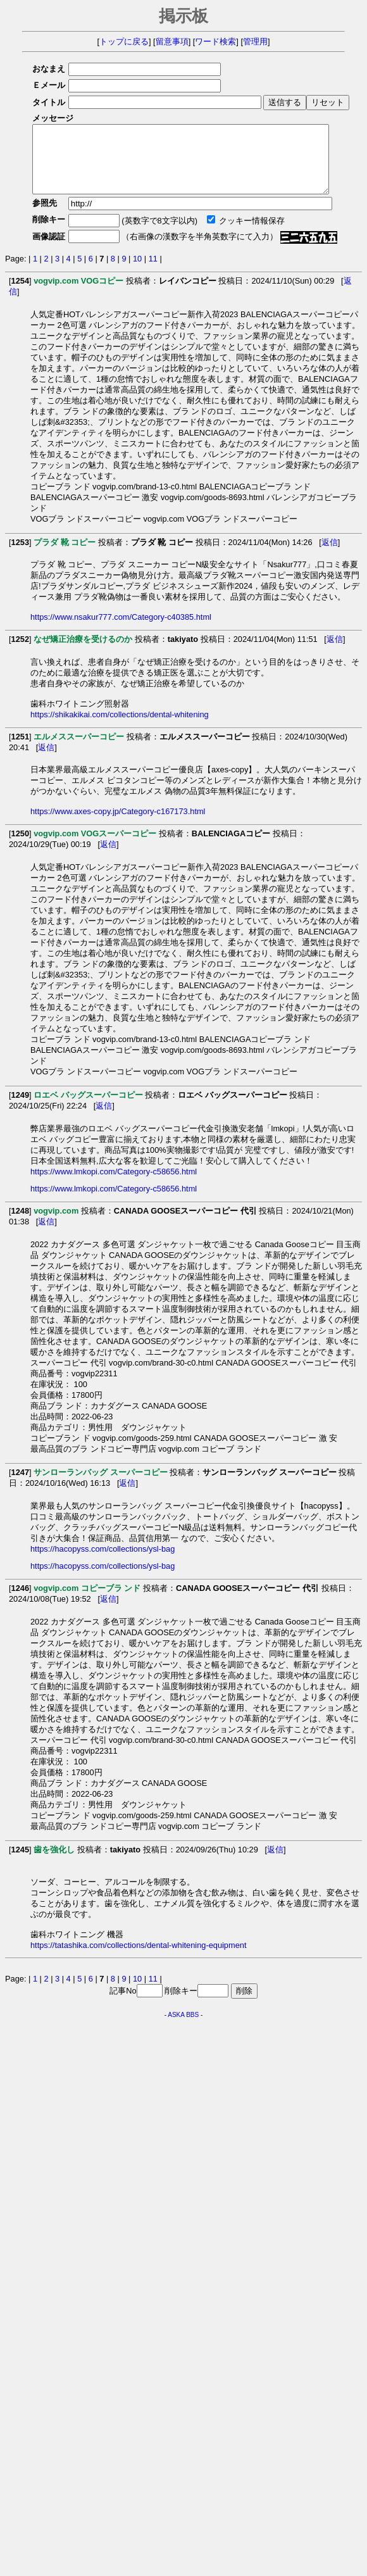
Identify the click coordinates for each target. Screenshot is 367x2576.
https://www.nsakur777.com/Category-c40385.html (120, 630)
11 (153, 272)
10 (137, 272)
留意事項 (172, 41)
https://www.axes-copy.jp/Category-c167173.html (117, 824)
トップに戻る (124, 41)
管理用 (255, 41)
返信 (329, 555)
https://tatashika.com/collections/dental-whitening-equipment (138, 1958)
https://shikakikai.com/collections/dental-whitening (119, 727)
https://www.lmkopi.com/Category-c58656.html (113, 1185)
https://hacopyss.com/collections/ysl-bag (102, 1562)
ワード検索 (215, 41)
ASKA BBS (183, 2028)
